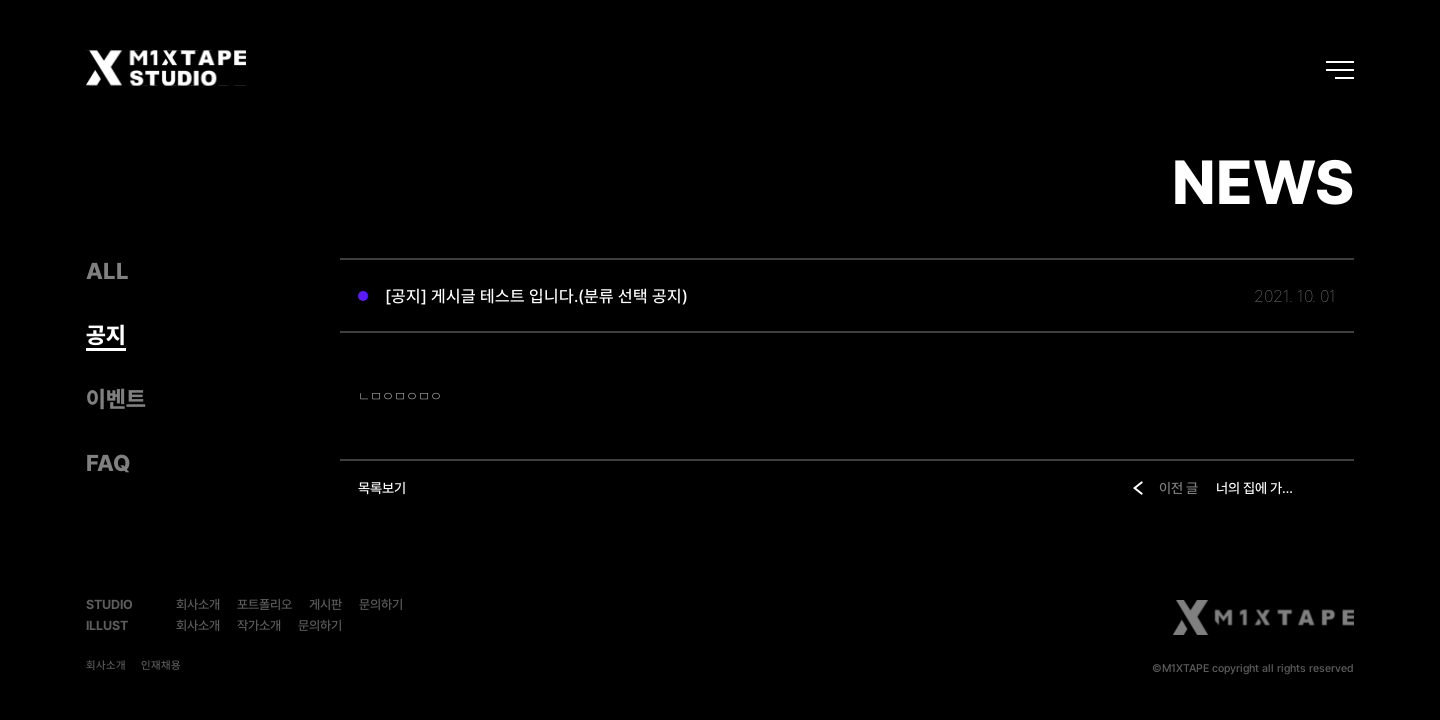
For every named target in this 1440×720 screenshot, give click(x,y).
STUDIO (109, 604)
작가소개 (259, 625)
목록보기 (382, 488)
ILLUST (107, 625)
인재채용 (161, 665)
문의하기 (381, 604)
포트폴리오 (264, 604)
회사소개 (198, 604)
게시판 (325, 604)
